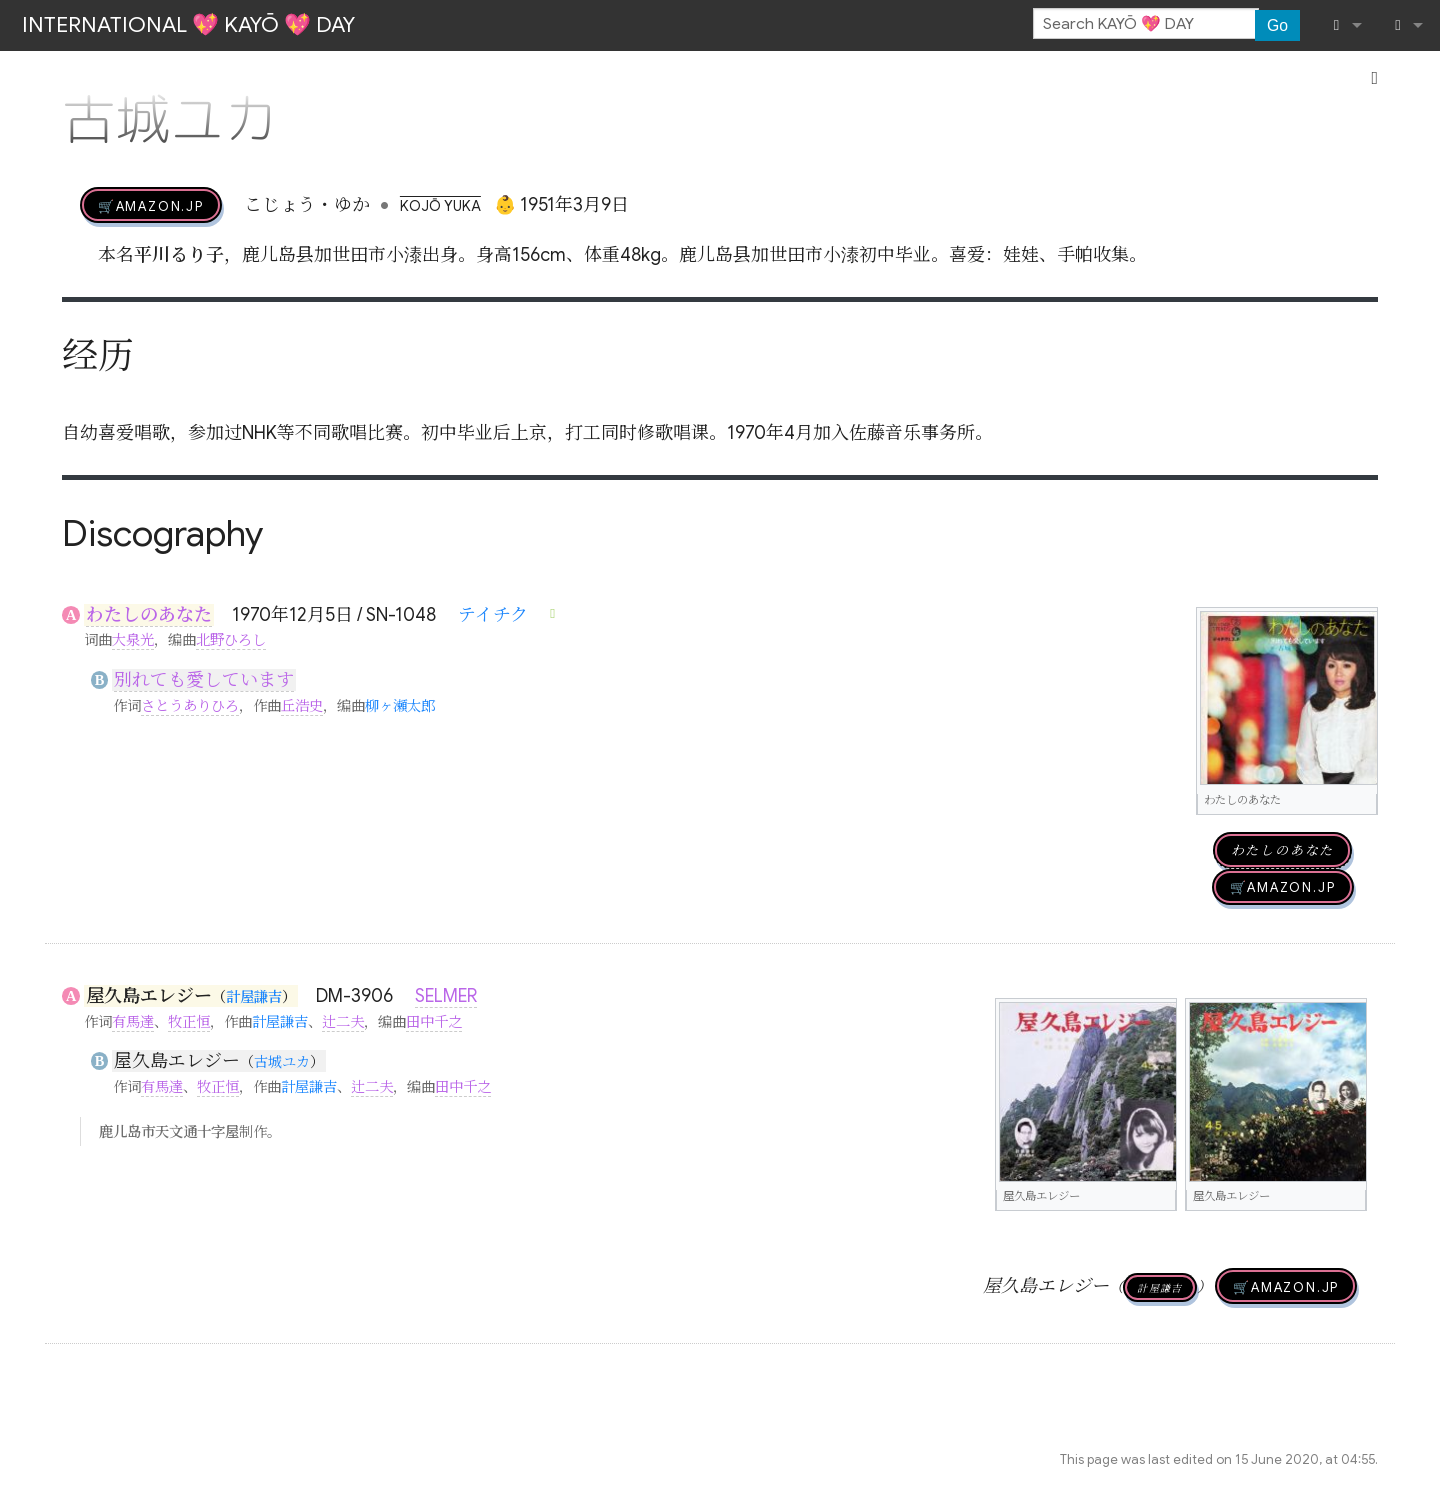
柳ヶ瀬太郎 (400, 706)
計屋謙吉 (254, 997)
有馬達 (133, 1022)
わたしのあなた (149, 615)
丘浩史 (302, 706)
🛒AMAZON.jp (151, 205)
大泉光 (133, 640)
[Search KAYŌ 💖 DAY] (1146, 24)
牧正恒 (189, 1022)
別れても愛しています (204, 680)
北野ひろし (231, 640)
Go (1277, 25)
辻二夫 (343, 1022)
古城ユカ (282, 1062)
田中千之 (434, 1022)
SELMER (446, 996)
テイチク (493, 615)
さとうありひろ (190, 706)
